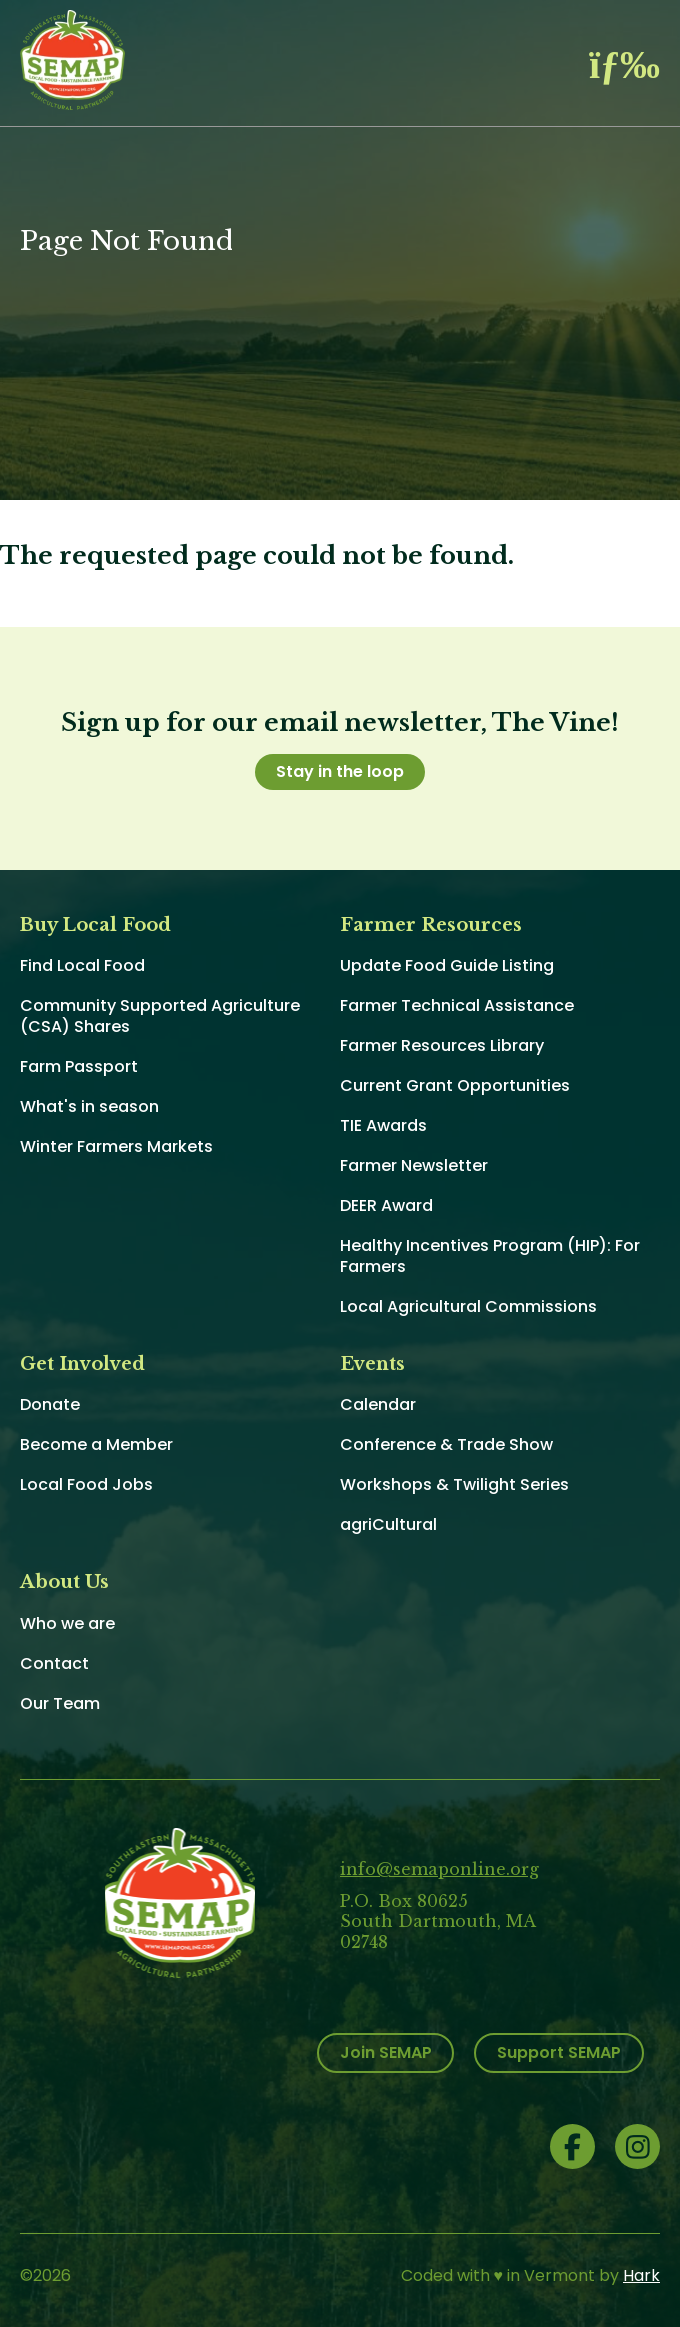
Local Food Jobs (86, 1484)
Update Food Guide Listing (447, 965)
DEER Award (386, 1205)
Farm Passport (79, 1066)
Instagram (637, 2146)
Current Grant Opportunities (455, 1085)
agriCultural (388, 1524)
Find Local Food (82, 965)
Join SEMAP (386, 2052)
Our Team (60, 1703)
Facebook (572, 2146)
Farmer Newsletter (414, 1165)
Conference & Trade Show (446, 1444)
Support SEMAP (559, 2052)
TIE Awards (383, 1125)
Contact (54, 1663)
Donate (50, 1404)
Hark (641, 2275)
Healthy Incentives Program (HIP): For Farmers (490, 1256)
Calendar (378, 1404)
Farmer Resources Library (442, 1045)
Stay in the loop (340, 771)
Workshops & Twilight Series (454, 1484)
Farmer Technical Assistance (457, 1005)
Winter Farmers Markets (116, 1146)
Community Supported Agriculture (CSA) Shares (160, 1016)
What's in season (89, 1106)
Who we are (67, 1623)
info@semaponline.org (439, 1869)
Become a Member (96, 1444)
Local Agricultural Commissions (468, 1306)
